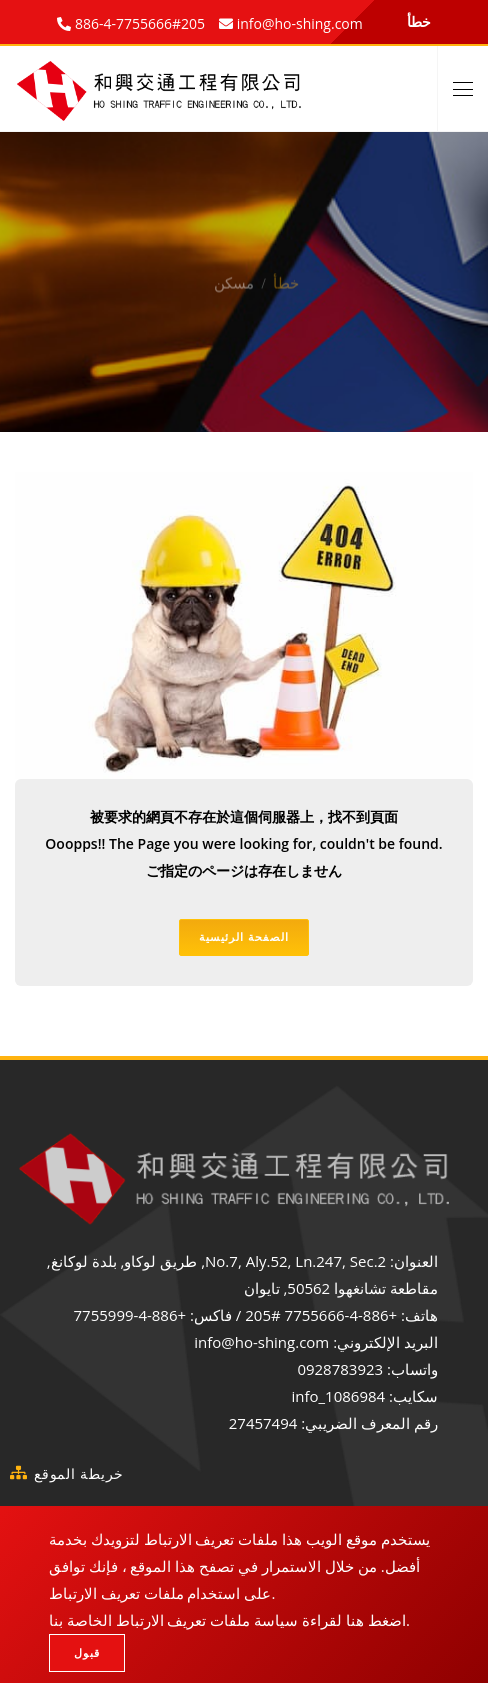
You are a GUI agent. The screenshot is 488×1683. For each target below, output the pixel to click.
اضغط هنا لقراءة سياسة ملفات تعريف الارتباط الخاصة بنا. (229, 1620)
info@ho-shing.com (261, 1342)
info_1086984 (338, 1396)
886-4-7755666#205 (138, 23)
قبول (87, 1652)
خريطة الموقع (79, 1473)
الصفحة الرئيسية (244, 936)
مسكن (234, 271)
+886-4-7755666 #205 (321, 1315)
